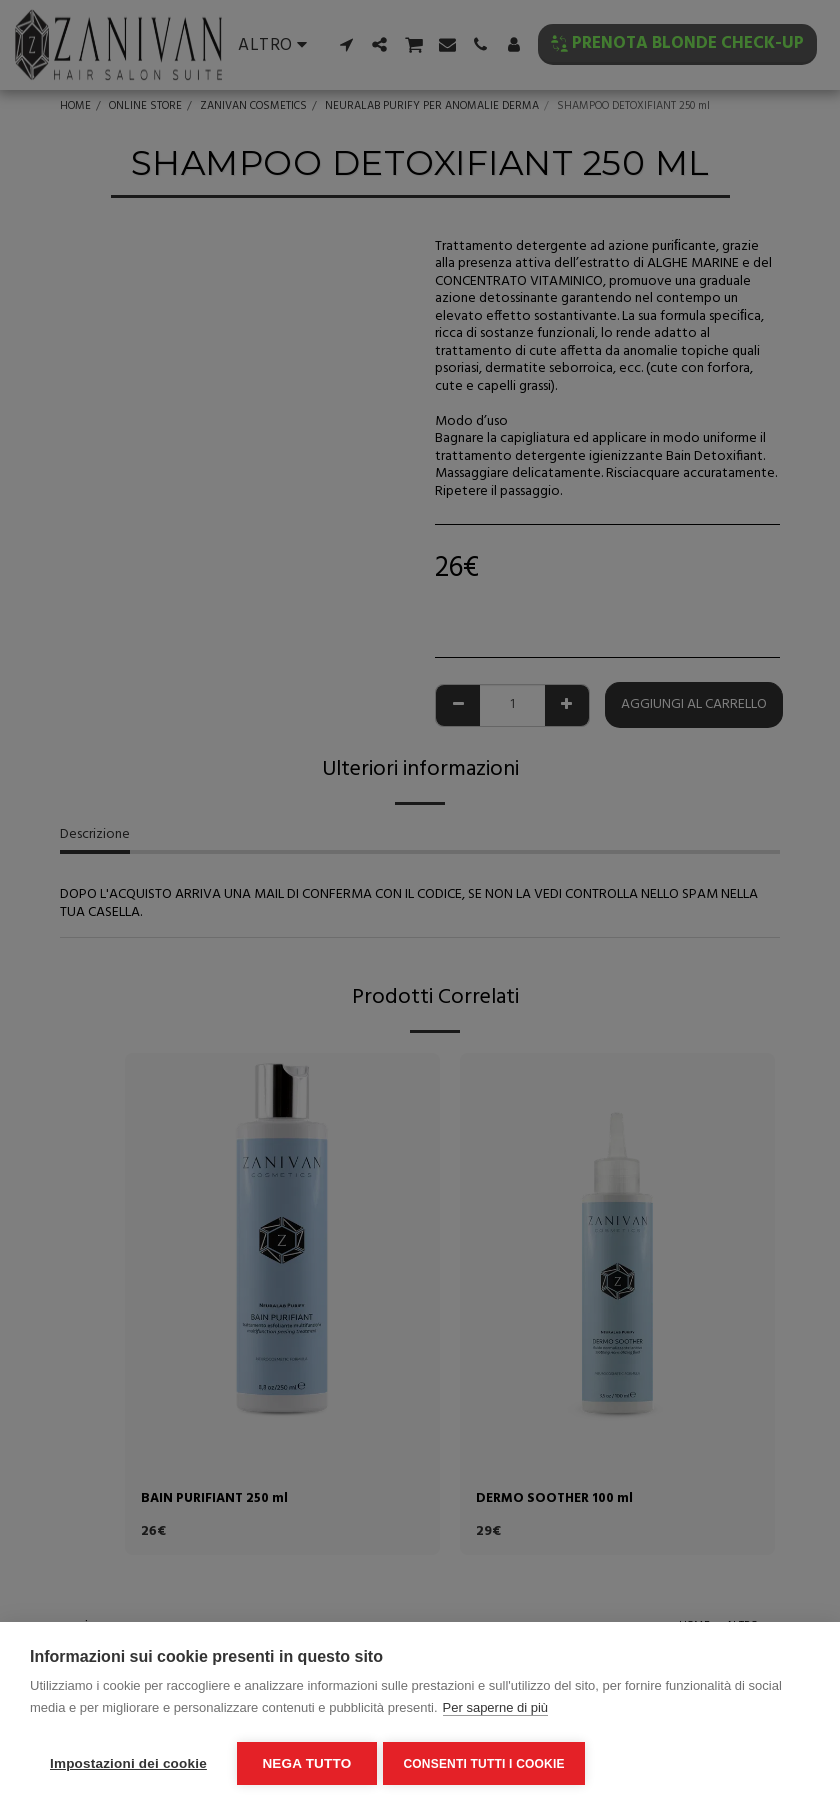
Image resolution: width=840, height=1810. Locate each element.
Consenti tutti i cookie (487, 1764)
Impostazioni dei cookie (128, 1763)
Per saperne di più (496, 1710)
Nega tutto (306, 1763)
